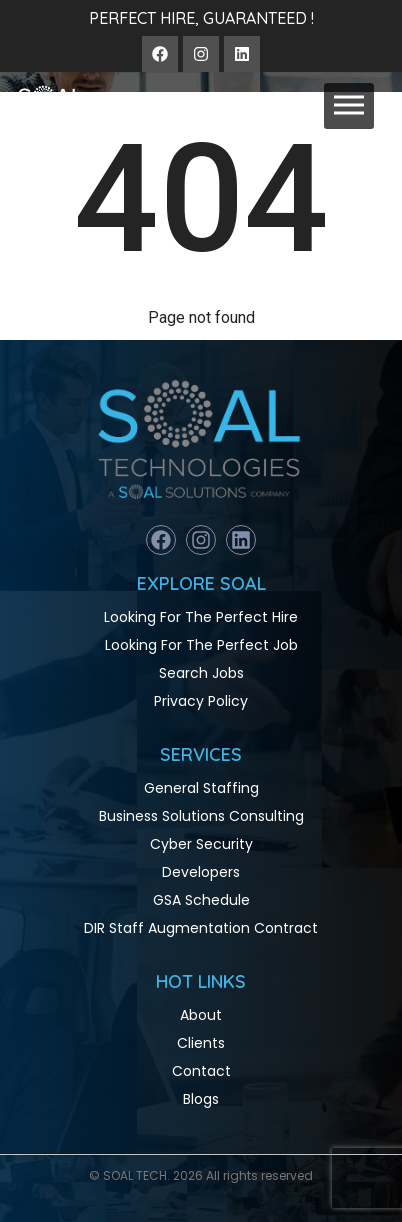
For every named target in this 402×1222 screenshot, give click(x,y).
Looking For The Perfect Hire (201, 617)
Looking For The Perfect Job (201, 645)
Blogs (201, 1099)
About (201, 1015)
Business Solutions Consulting (201, 816)
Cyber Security (201, 844)
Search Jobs (201, 673)
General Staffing (201, 788)
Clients (201, 1043)
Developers (201, 872)
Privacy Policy (201, 701)
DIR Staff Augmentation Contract (201, 928)
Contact (201, 1071)
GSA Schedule (201, 900)
